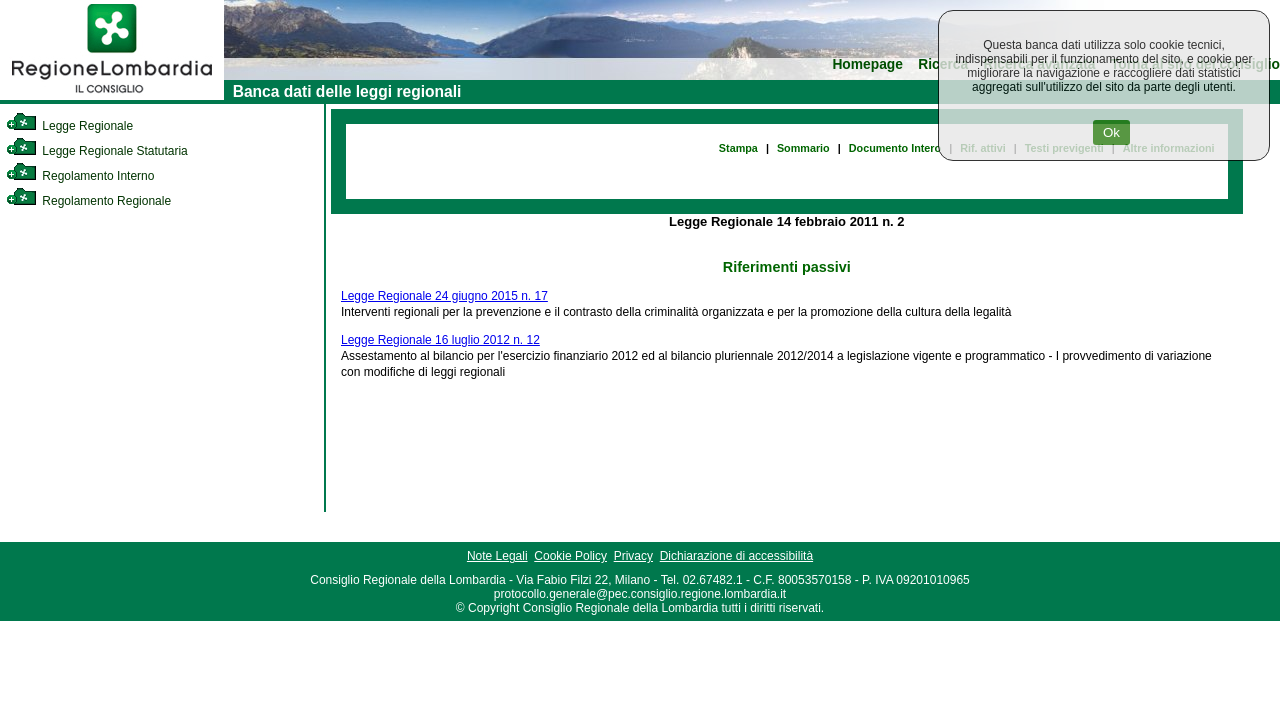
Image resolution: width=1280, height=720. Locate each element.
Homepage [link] (867, 64)
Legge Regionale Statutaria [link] (97, 151)
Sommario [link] (803, 148)
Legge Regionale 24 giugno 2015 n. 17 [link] (444, 296)
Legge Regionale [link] (69, 126)
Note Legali (497, 556)
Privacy (633, 556)
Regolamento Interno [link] (80, 176)
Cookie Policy (570, 556)
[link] (112, 96)
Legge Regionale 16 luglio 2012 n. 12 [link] (440, 340)
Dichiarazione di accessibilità (736, 556)
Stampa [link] (738, 148)
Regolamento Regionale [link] (88, 201)
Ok (1111, 132)
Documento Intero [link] (895, 148)
